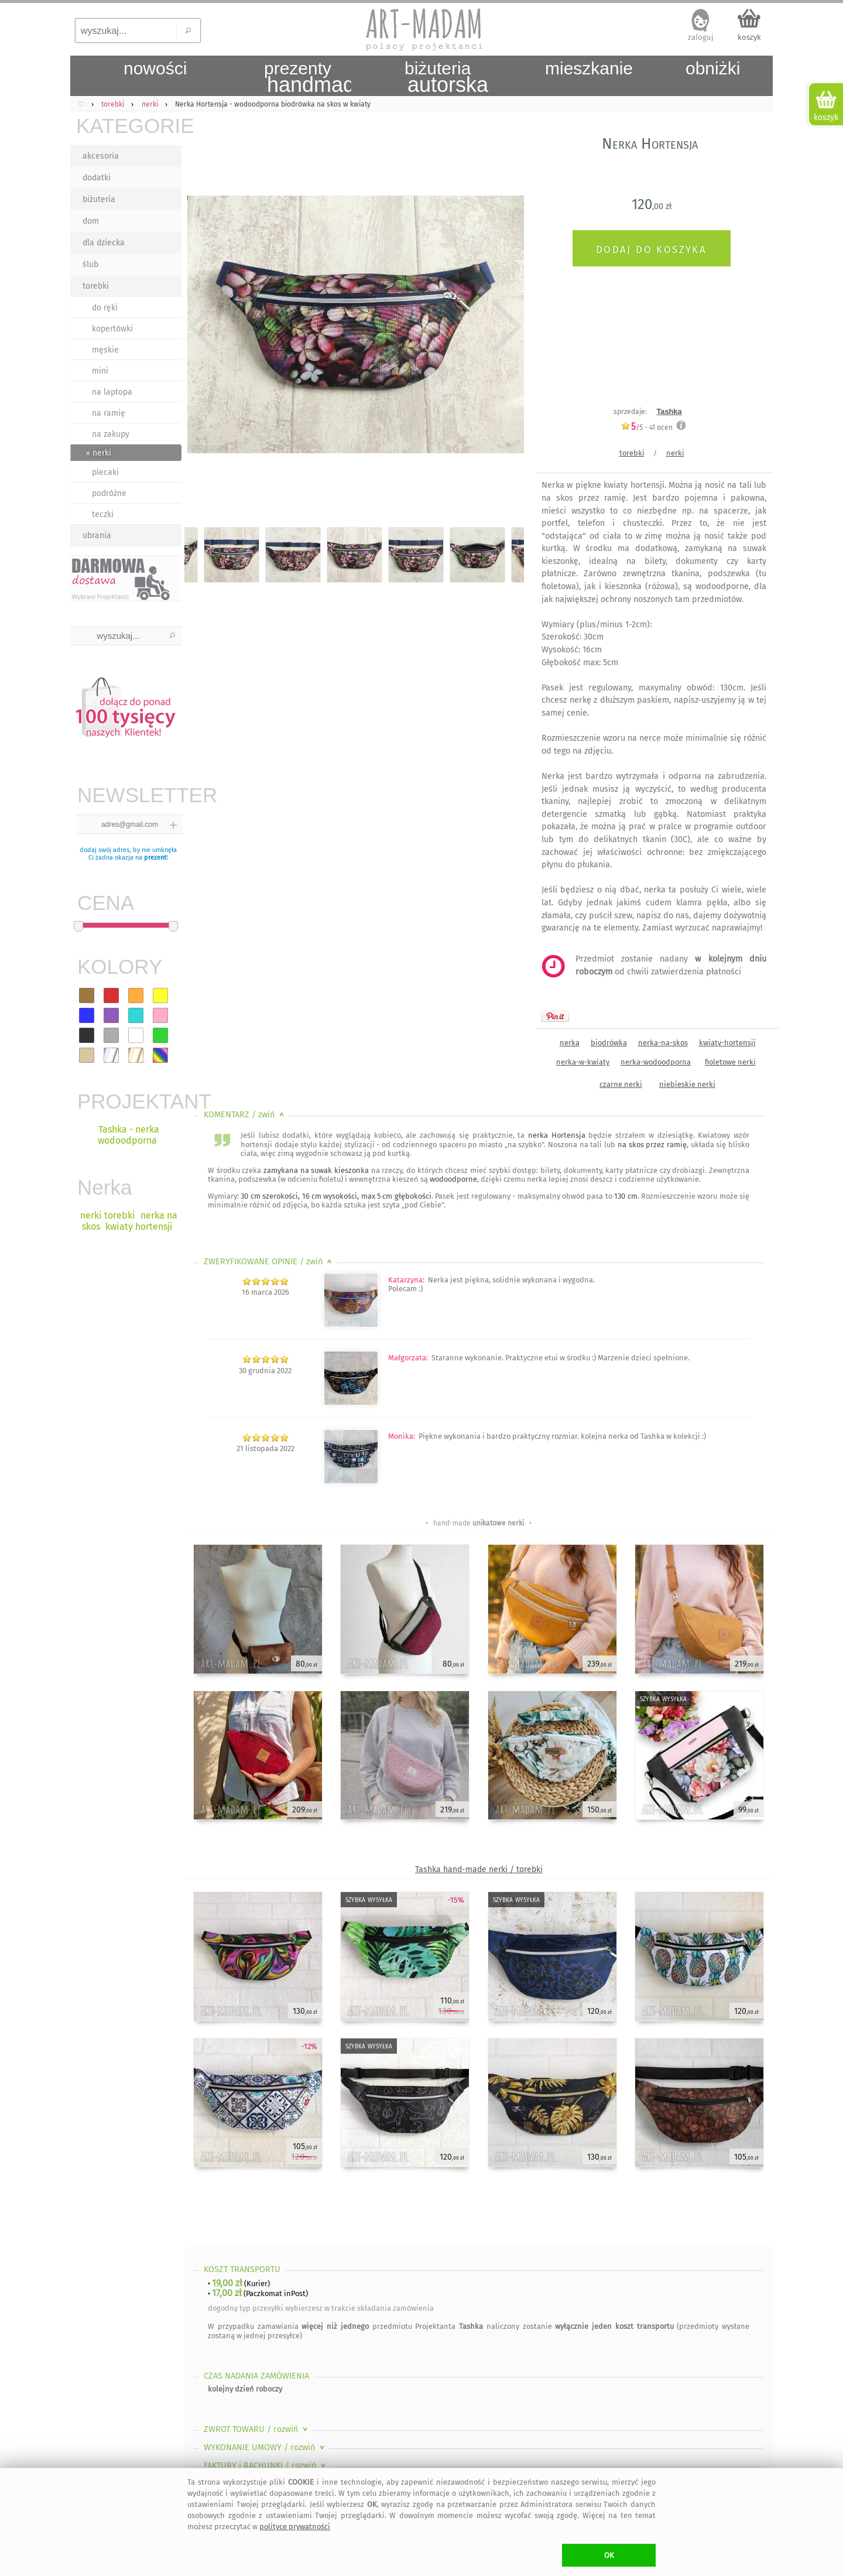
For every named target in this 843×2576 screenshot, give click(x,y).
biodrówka (609, 1042)
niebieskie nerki (687, 1084)
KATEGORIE (128, 125)
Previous (203, 326)
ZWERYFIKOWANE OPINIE (269, 1262)
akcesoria (101, 156)
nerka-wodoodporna (656, 1062)
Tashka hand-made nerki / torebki (479, 1869)
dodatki (97, 178)
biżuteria (99, 199)
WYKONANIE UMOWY (265, 2447)
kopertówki (112, 329)
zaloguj (701, 37)
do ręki (105, 308)
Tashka (668, 411)
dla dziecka (104, 243)
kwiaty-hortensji (727, 1042)
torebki (96, 286)
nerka (570, 1042)
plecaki (105, 472)
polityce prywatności (294, 2526)
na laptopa (112, 392)
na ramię (108, 413)
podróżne (109, 493)
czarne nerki (620, 1084)
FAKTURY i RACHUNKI (266, 2466)
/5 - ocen (647, 427)
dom (91, 221)
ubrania (97, 535)
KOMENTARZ (245, 1115)
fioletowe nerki (730, 1062)
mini (100, 371)
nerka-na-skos (663, 1042)
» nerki (98, 453)
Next (505, 326)
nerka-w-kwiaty (582, 1062)
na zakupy (110, 434)
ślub (90, 264)
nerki (675, 453)
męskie (105, 350)
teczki (103, 514)
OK (609, 2555)
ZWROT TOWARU (257, 2429)
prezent (155, 857)
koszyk (749, 37)
